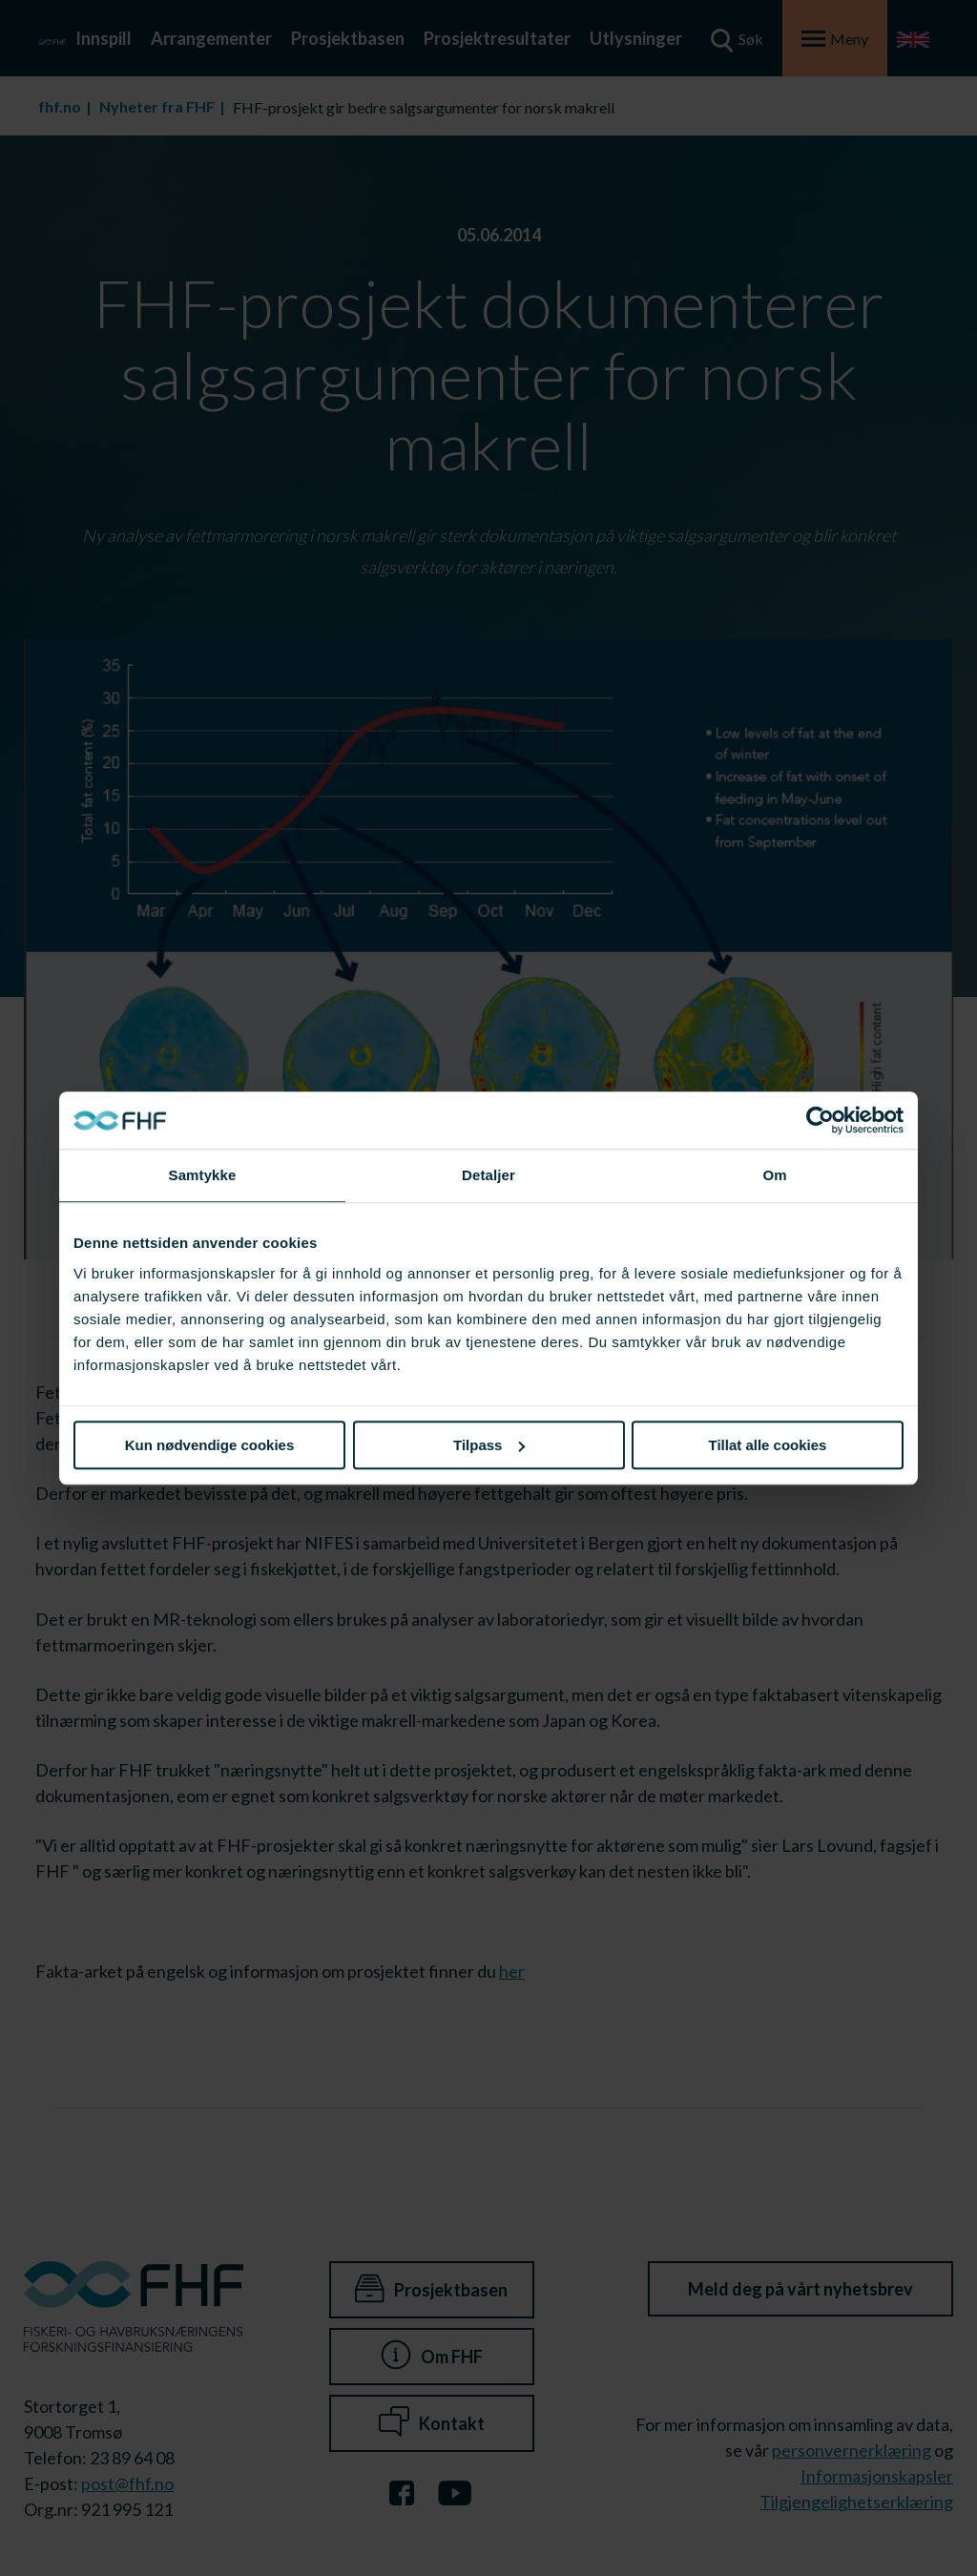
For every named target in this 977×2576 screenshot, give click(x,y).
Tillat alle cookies (768, 1445)
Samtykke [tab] (203, 1175)
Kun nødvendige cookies (210, 1445)
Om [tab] (774, 1175)
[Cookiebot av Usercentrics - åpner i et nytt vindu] (820, 1120)
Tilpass (489, 1445)
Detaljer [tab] (488, 1175)
